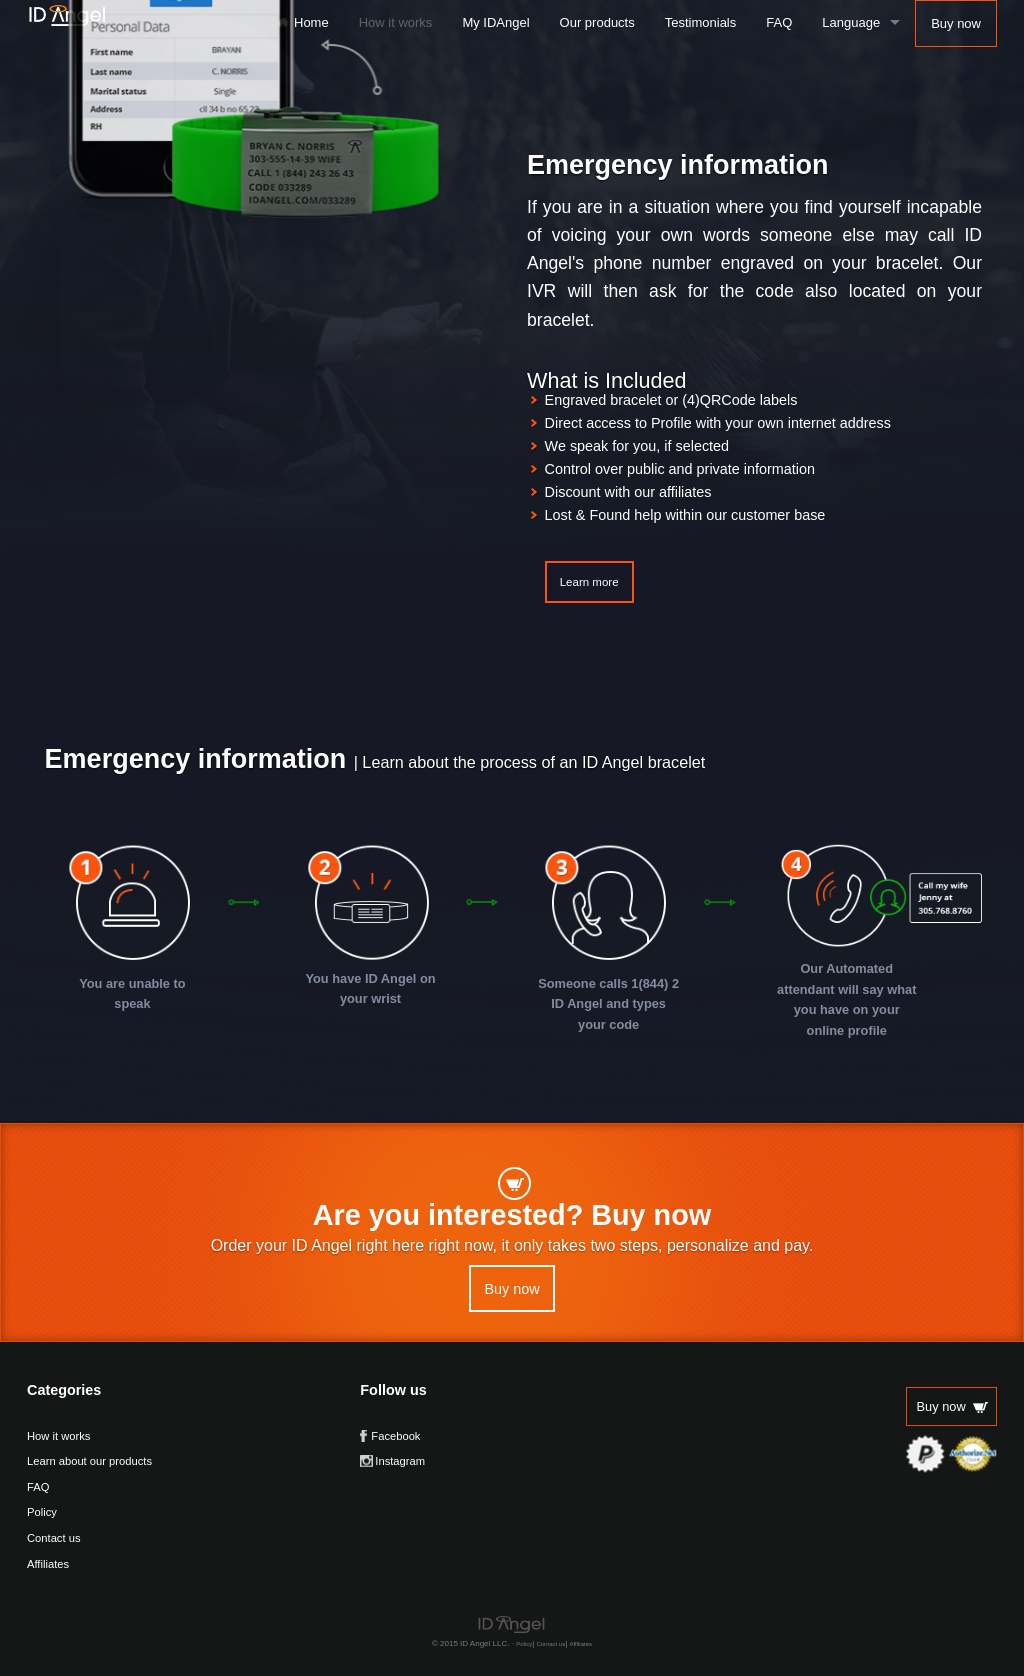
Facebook (395, 1436)
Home (311, 22)
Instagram (400, 1461)
